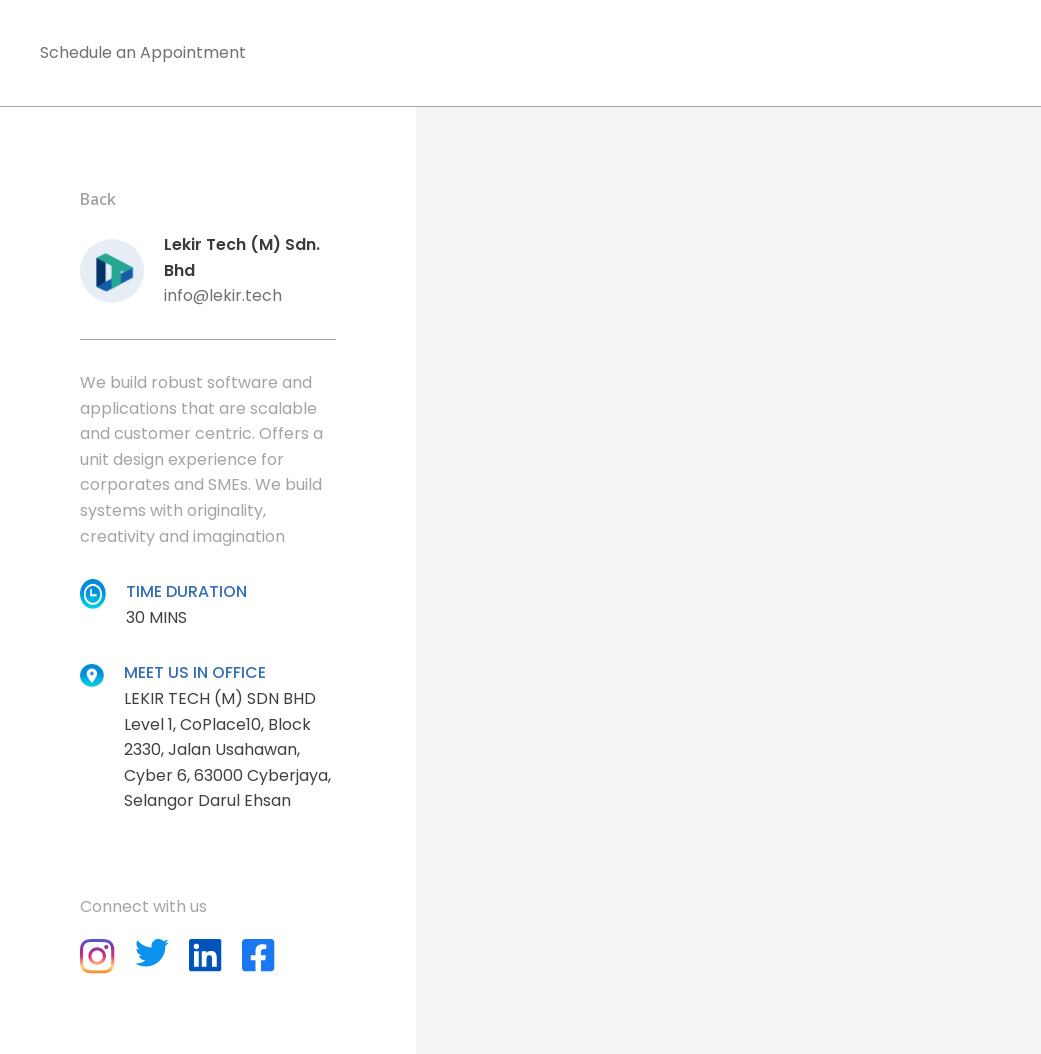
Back (98, 199)
